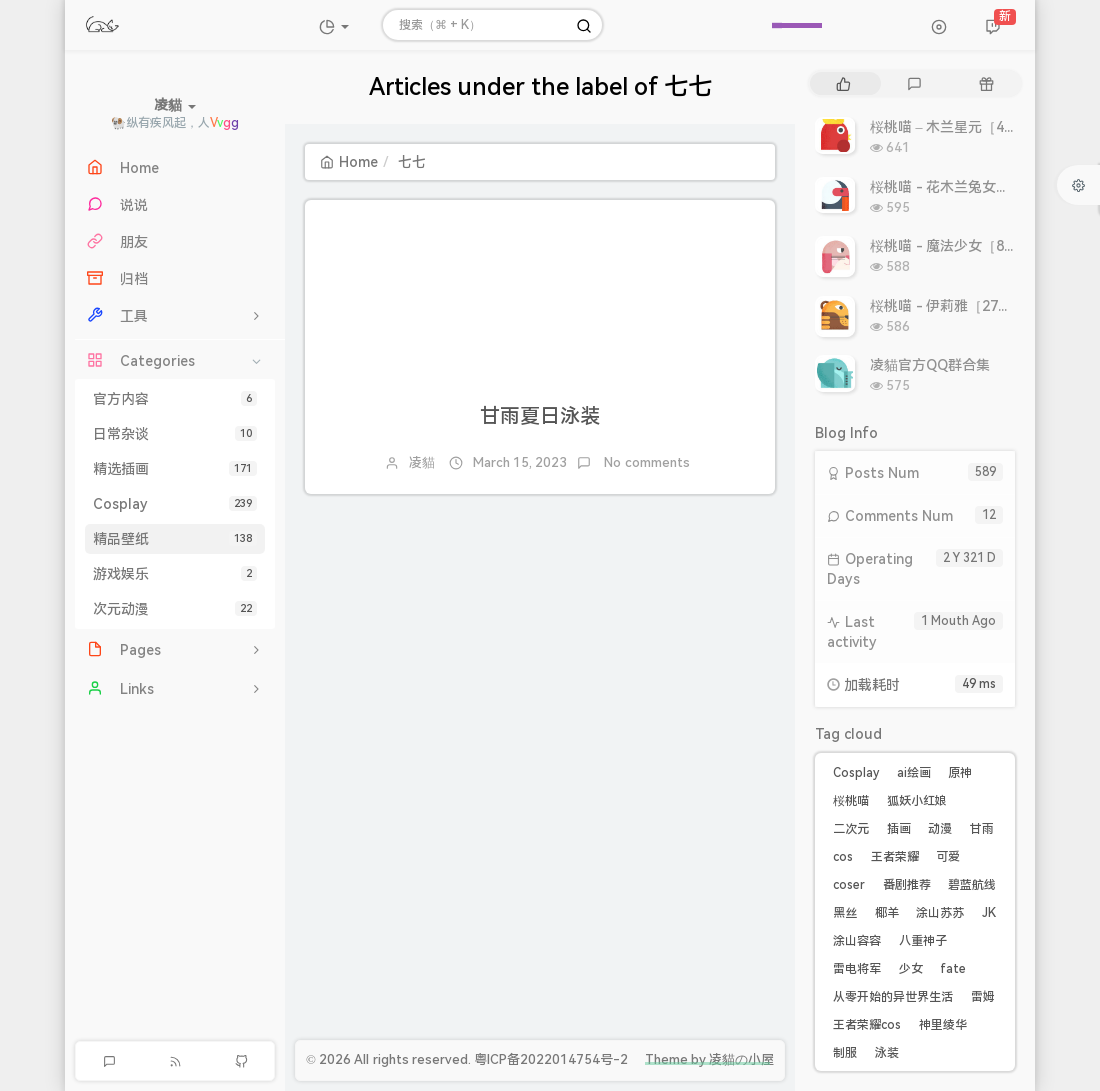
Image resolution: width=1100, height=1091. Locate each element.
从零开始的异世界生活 (893, 997)
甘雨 (982, 829)
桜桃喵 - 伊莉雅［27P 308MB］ (970, 306)
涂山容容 (857, 941)
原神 (960, 773)
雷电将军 (857, 969)
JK (989, 913)
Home (349, 162)
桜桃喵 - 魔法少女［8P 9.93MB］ (974, 246)
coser (849, 885)
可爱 (948, 857)
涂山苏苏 (940, 913)
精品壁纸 (175, 539)
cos (843, 857)
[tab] (843, 83)
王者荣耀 (895, 857)
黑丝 (845, 913)
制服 (845, 1053)
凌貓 (422, 462)
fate (953, 969)
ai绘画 (914, 773)
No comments (645, 462)
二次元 (851, 829)
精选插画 (175, 469)
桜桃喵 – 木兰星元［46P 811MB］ (977, 127)
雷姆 (983, 997)
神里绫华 (943, 1025)
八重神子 (923, 941)
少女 (911, 969)
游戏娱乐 (175, 574)
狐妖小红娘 (917, 801)
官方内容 (175, 399)
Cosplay (175, 504)
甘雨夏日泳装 (540, 416)
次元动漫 (175, 609)
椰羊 (887, 913)
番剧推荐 (907, 885)
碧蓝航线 (972, 885)
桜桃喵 (851, 801)
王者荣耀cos (867, 1025)
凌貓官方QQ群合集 (930, 365)
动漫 (940, 829)
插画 (899, 829)
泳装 (887, 1053)
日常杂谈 (175, 434)
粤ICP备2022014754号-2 (551, 1059)
